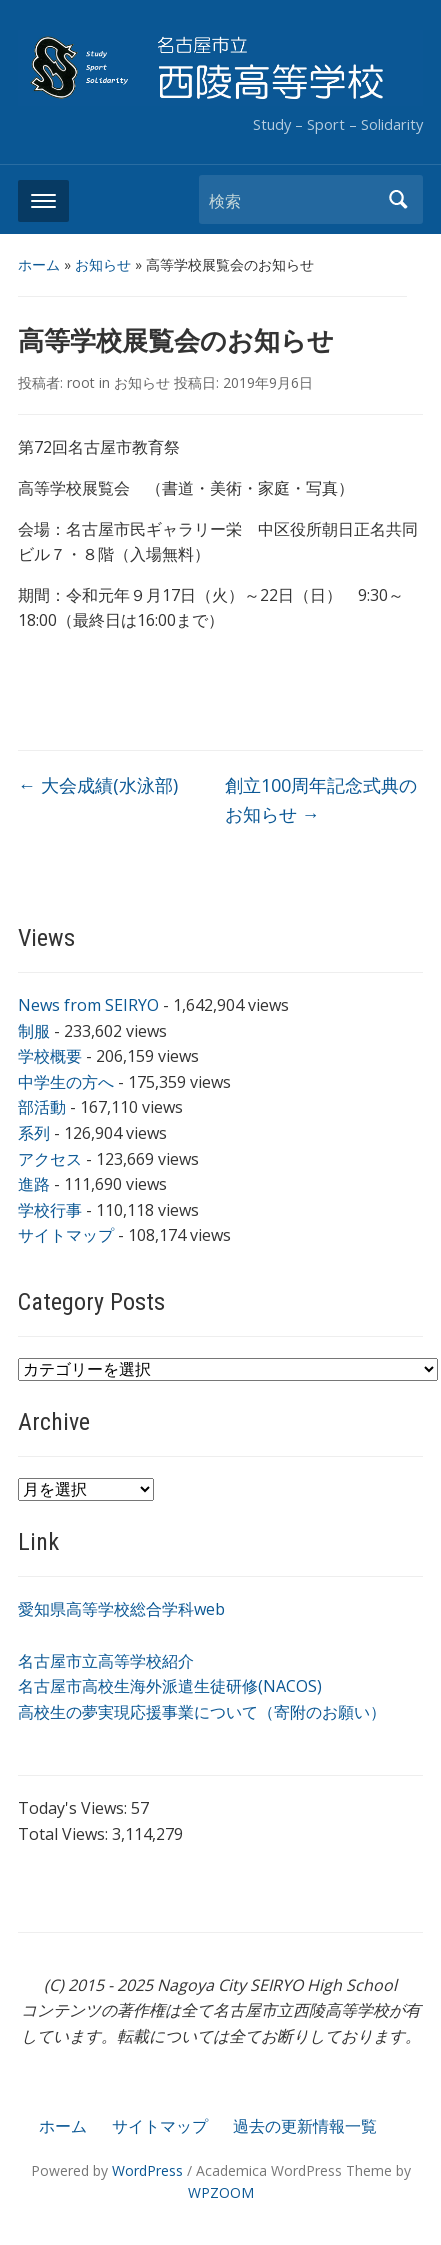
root (81, 382)
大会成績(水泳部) (98, 785)
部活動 (42, 1107)
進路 (34, 1184)
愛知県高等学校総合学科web (121, 1609)
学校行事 (50, 1210)
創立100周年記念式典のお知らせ (321, 799)
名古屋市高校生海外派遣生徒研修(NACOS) (170, 1686)
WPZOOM (221, 2192)
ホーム (39, 264)
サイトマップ (66, 1235)
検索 (398, 199)
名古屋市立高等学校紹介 (106, 1661)
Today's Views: (74, 1808)
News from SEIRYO (88, 1005)
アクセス (50, 1159)
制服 (34, 1031)
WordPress (147, 2170)
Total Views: (65, 1834)
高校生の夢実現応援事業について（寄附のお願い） (202, 1712)
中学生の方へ (66, 1082)
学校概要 (50, 1056)
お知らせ (103, 264)
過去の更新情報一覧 (305, 2126)
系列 (34, 1133)
